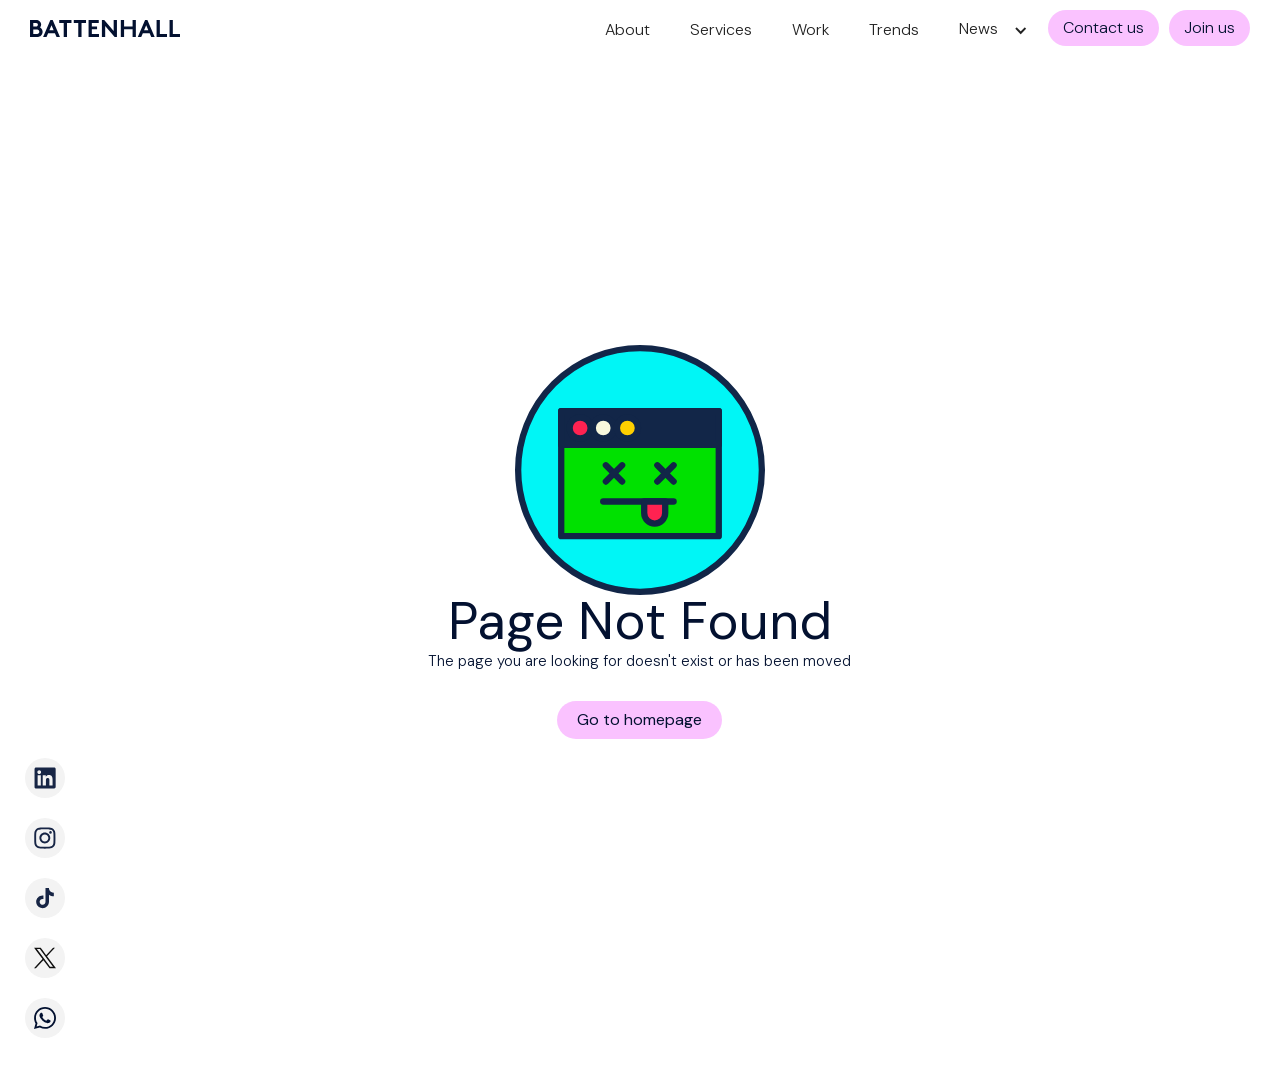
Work (810, 29)
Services (721, 29)
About (627, 29)
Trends (894, 29)
